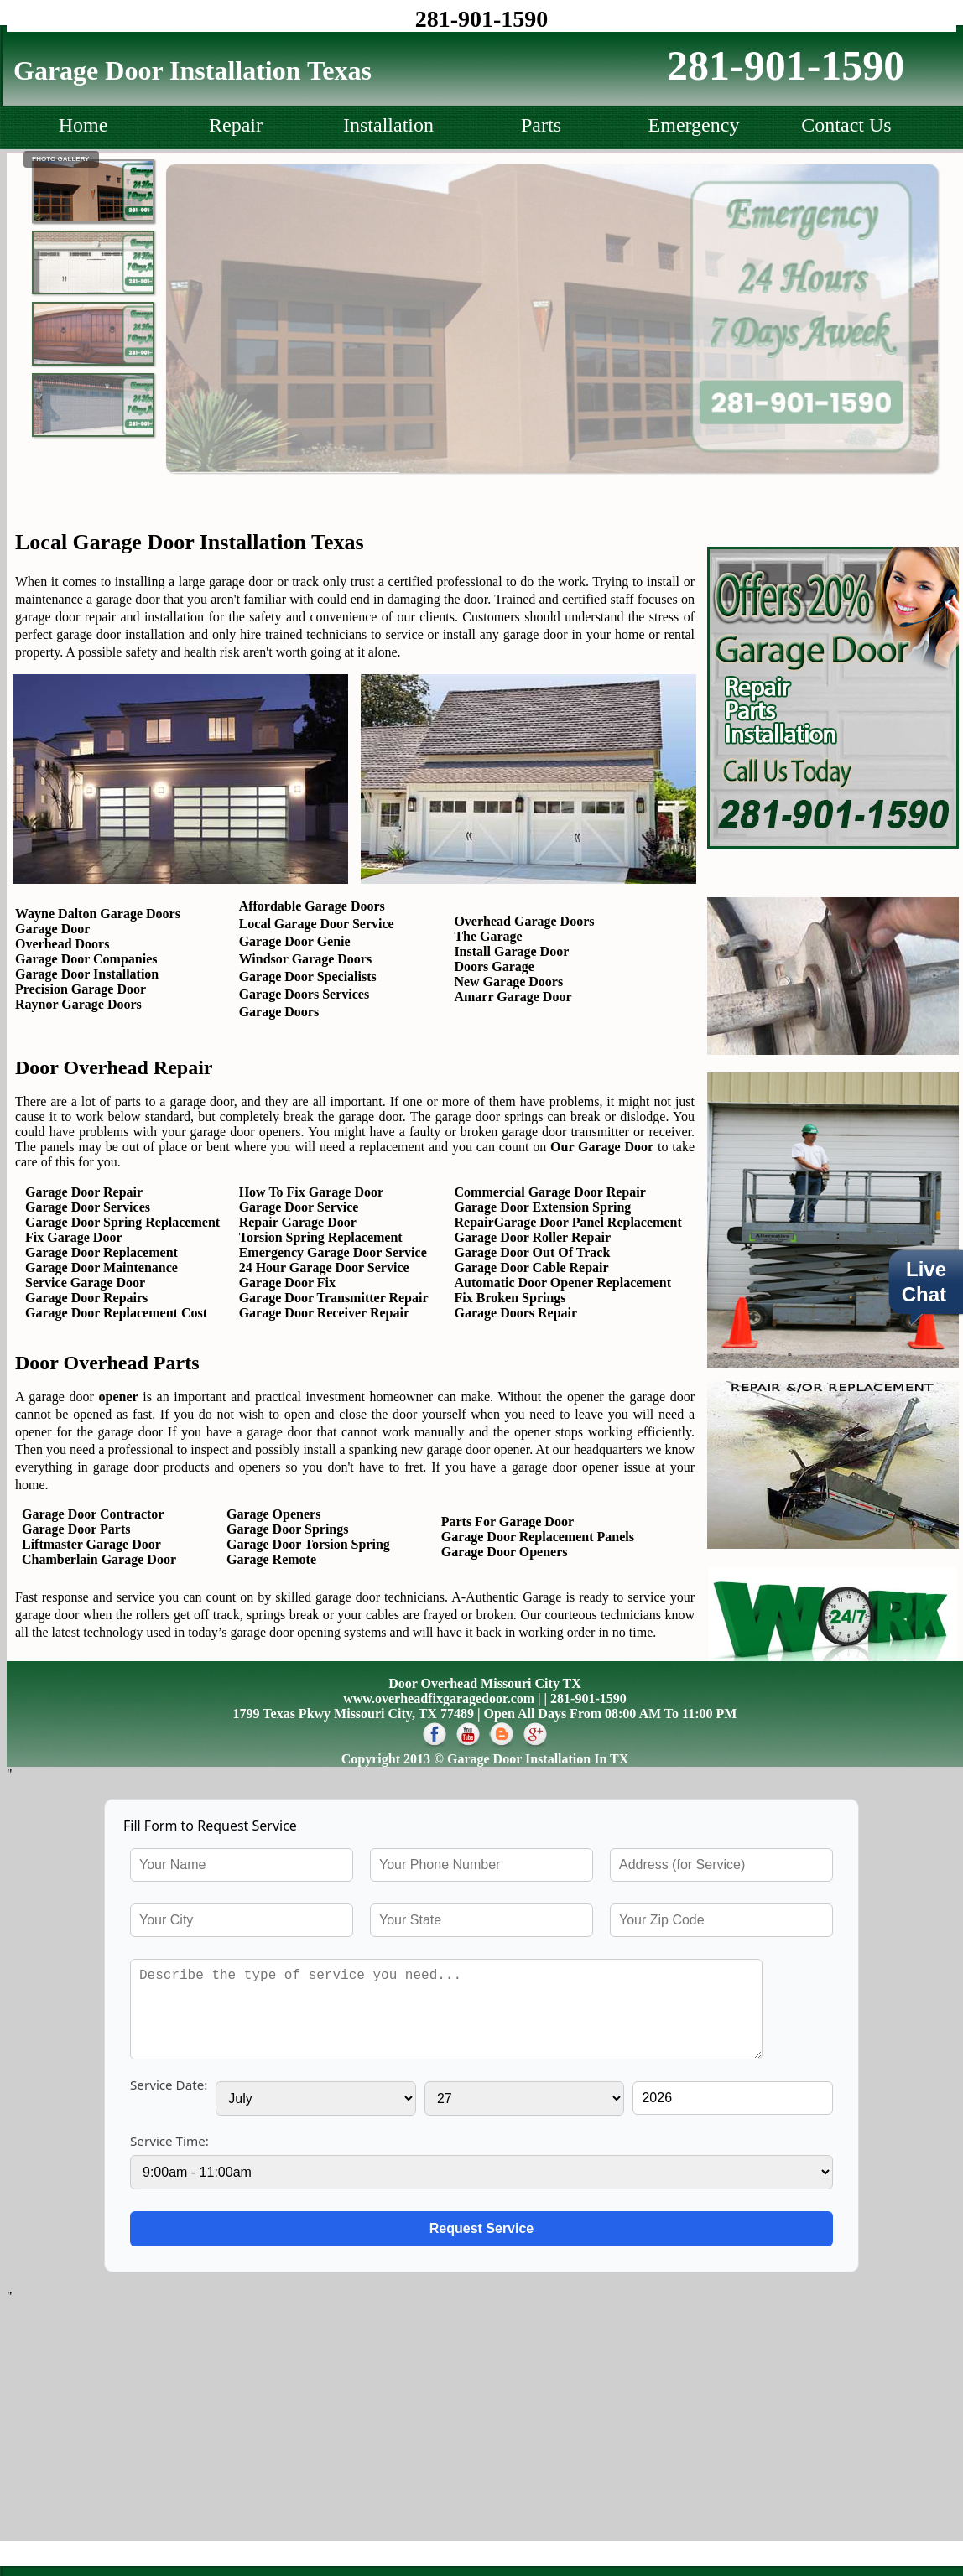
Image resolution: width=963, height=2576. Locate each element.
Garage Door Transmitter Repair (334, 1298)
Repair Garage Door (298, 1222)
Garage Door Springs (287, 1529)
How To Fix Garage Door (311, 1192)
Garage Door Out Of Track (533, 1252)
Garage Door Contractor (89, 1514)
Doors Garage (494, 966)
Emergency (694, 125)
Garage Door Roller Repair (533, 1237)
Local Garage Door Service (316, 924)
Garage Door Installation (87, 974)
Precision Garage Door (80, 989)
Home (83, 125)
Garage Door (52, 929)
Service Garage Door (85, 1282)
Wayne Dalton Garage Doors (97, 913)
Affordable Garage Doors (312, 906)
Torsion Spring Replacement (321, 1237)
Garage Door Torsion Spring (308, 1544)
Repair (236, 125)
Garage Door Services (87, 1207)
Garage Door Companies (86, 959)
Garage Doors (279, 1012)
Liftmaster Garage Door (88, 1544)
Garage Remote (271, 1559)
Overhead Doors (62, 944)
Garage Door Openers (504, 1552)
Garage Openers (273, 1514)
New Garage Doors (508, 981)
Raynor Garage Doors (78, 1004)
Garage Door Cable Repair (532, 1267)
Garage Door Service (299, 1207)
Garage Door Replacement (101, 1252)
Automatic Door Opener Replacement (563, 1282)
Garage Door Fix (287, 1282)
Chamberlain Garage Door (95, 1559)
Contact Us (846, 125)
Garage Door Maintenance (101, 1267)
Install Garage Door (511, 951)
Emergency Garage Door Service (333, 1252)
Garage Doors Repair (516, 1313)
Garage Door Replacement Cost (116, 1313)
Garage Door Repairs (86, 1298)
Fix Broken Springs (510, 1298)
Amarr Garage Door (512, 996)
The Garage (488, 936)
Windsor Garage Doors (305, 959)
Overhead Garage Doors (524, 921)
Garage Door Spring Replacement (122, 1222)
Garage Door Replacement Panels (537, 1537)
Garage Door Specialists (308, 976)
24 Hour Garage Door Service (324, 1267)
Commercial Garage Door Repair (550, 1192)
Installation (388, 125)
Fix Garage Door (73, 1237)
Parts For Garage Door (507, 1521)
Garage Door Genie (295, 941)
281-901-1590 (482, 19)
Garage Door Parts (72, 1529)
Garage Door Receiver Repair (324, 1313)
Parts (541, 125)
